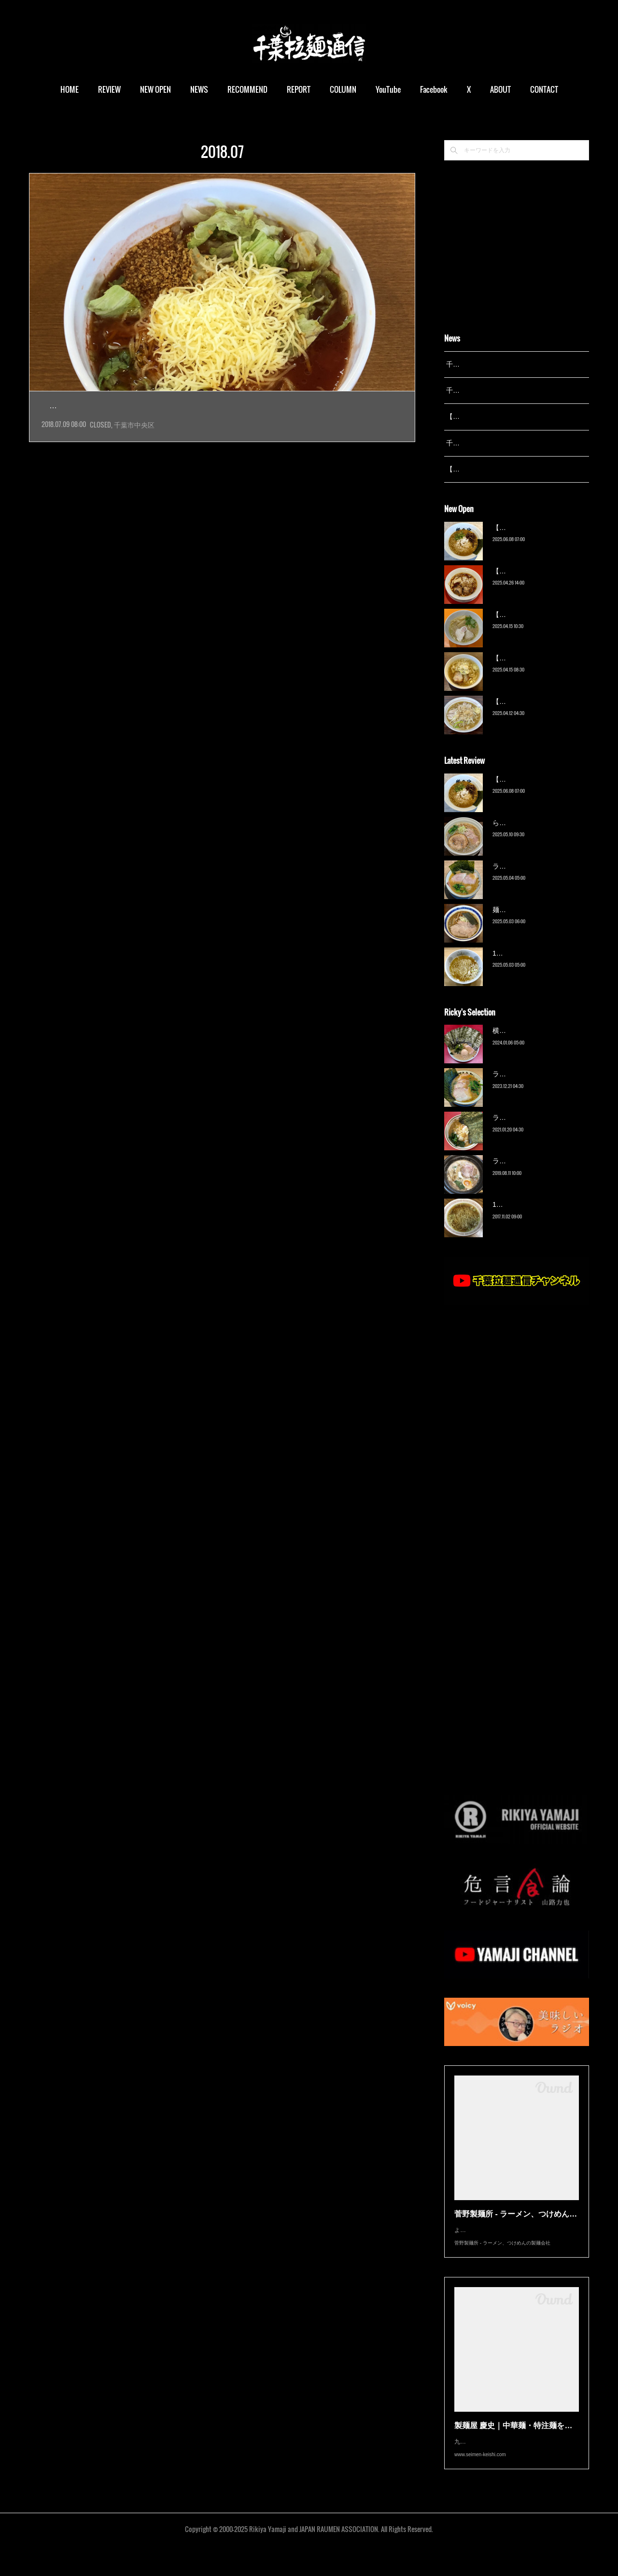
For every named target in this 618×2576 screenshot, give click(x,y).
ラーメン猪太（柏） (522, 1173)
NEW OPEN (157, 89)
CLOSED (100, 446)
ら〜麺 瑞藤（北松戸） (527, 835)
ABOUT (502, 89)
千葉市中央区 (134, 446)
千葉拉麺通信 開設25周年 (484, 364)
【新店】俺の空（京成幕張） (536, 540)
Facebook (436, 89)
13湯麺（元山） (516, 1217)
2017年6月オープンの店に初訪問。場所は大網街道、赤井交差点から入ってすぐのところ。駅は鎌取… (222, 427)
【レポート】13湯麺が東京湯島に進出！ (507, 416)
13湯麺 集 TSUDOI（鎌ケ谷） (537, 965)
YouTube (390, 89)
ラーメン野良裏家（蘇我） (533, 878)
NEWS (202, 89)
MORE (541, 89)
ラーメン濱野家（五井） (529, 1130)
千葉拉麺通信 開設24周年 (484, 390)
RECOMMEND (250, 89)
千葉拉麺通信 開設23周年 (484, 443)
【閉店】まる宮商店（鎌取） (124, 406)
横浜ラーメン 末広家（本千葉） (540, 1043)
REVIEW (111, 89)
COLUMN (345, 89)
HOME (72, 89)
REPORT (301, 89)
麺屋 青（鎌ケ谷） (520, 922)
